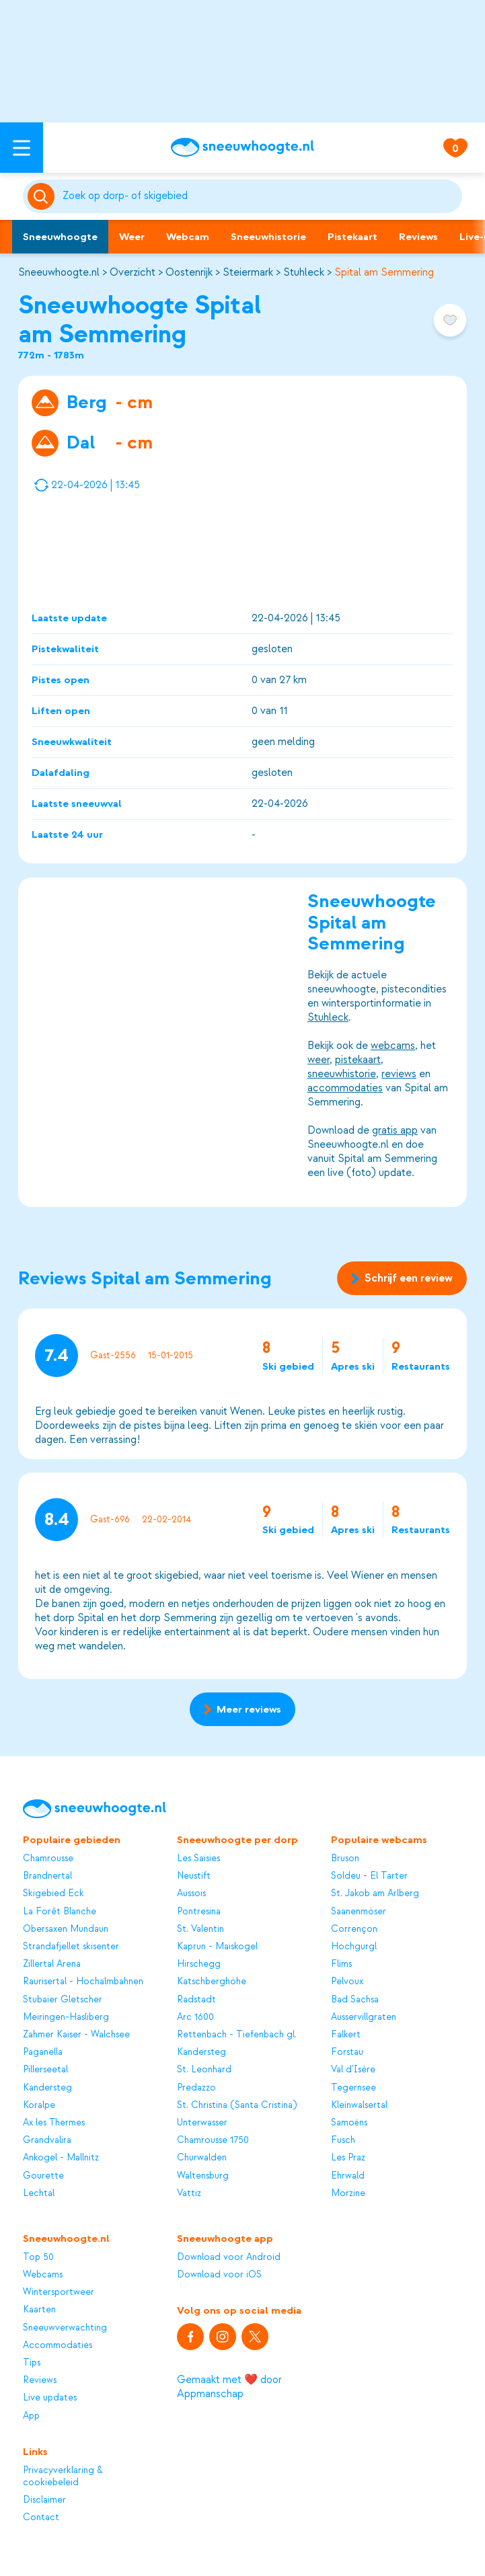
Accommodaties (57, 2345)
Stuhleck (303, 272)
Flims (341, 1963)
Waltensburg (203, 2175)
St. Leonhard (204, 2069)
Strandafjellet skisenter (71, 1946)
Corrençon (354, 1929)
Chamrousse (48, 1858)
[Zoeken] (260, 196)
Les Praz (348, 2157)
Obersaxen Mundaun (65, 1929)
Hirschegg (199, 1963)
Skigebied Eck (53, 1893)
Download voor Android (229, 2257)
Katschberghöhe (211, 1981)
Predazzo (196, 2087)
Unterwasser (202, 2122)
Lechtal (38, 2193)
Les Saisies (198, 1858)
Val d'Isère (353, 2069)
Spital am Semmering (384, 272)
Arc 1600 (195, 2017)
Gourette (43, 2175)
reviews (398, 1074)
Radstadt (196, 1999)
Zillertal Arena (52, 1963)
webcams (393, 1045)
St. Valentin (200, 1929)
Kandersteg (47, 2087)
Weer (132, 236)
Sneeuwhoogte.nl (59, 272)
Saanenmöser (358, 1911)
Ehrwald (348, 2175)
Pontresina (199, 1911)
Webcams (43, 2274)
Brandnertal (47, 1875)
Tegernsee (353, 2087)
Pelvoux (347, 1981)
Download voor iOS (219, 2274)
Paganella (43, 2052)
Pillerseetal (45, 2069)
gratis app (395, 1130)
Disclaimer (44, 2499)
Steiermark (248, 272)
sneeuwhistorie (341, 1074)
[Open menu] (21, 147)
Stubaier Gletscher (62, 1999)
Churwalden (202, 2157)
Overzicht (132, 272)
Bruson (345, 1858)
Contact (41, 2517)
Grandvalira (47, 2140)
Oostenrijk (189, 272)
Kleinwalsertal (359, 2105)
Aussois (191, 1893)
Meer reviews (242, 1709)
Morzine (348, 2193)
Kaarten (39, 2309)
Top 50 (38, 2257)
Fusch (343, 2140)
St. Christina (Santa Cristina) (237, 2105)
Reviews (418, 236)
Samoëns (349, 2122)
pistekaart (358, 1059)
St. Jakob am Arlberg (375, 1893)
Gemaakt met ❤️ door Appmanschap (229, 2387)
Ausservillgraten (363, 2017)
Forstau (347, 2052)
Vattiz (189, 2193)
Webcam (187, 236)
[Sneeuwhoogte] (242, 147)
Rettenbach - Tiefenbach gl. (237, 2034)
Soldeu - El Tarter (369, 1875)
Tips (31, 2362)
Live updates (50, 2397)
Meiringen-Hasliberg (66, 2017)
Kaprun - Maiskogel (217, 1946)
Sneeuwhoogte (60, 236)
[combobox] (260, 196)
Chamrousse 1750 (213, 2140)
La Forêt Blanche (59, 1911)
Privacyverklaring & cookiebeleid (63, 2476)
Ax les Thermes (54, 2122)
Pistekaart (352, 236)
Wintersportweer (58, 2292)
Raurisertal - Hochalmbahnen (83, 1981)
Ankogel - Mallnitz (61, 2157)
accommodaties (345, 1088)
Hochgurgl (354, 1946)
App (31, 2415)
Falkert (346, 2034)
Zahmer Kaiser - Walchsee (76, 2034)
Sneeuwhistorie (268, 236)
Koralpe (39, 2105)
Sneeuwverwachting (65, 2327)
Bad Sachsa (355, 1999)
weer (318, 1059)
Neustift (194, 1875)
